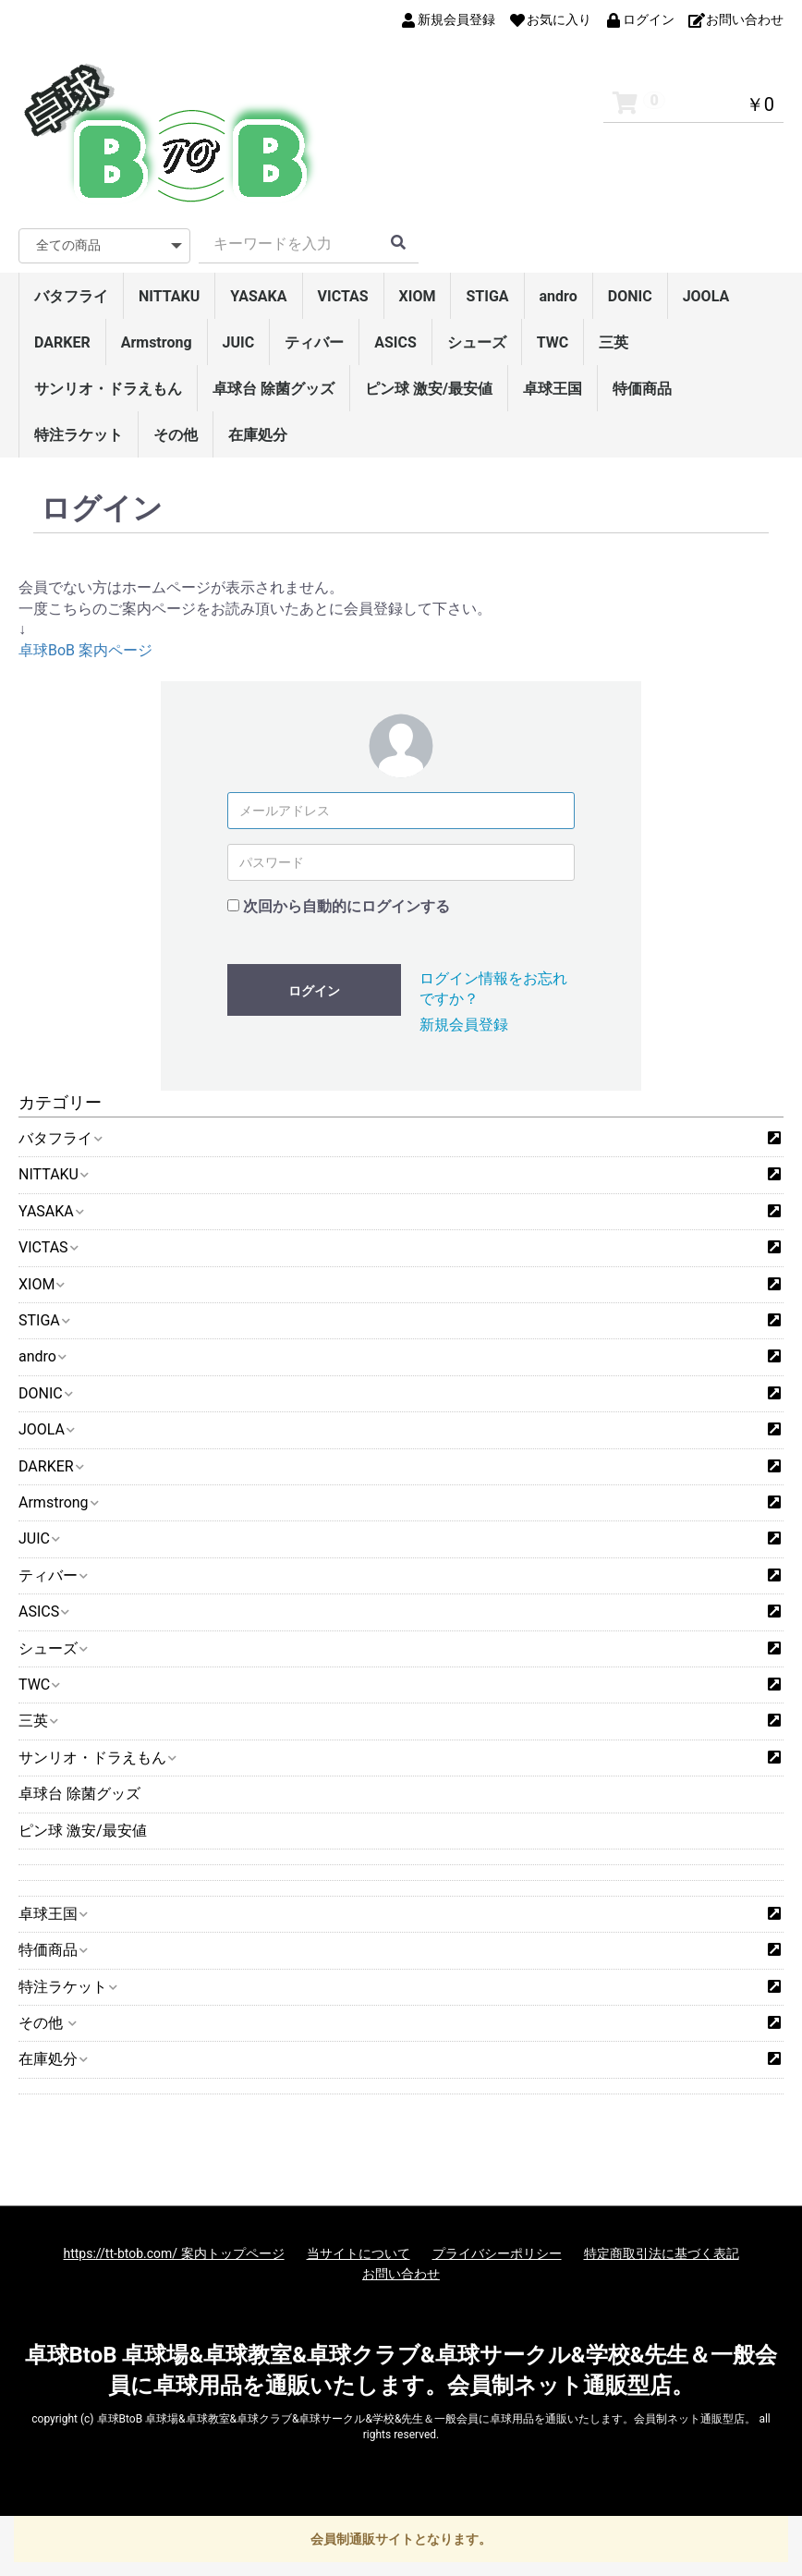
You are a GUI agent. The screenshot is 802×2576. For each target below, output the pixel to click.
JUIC (239, 342)
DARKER (62, 342)
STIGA (487, 296)
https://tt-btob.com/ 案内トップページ (174, 2253)
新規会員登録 (463, 1024)
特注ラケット (78, 435)
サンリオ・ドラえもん (108, 388)
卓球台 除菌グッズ (273, 388)
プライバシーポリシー (497, 2253)
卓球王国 (552, 388)
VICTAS (343, 296)
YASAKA (258, 296)
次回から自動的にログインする (346, 906)
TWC (553, 342)
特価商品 (642, 388)
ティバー (314, 342)
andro (558, 296)
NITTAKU (169, 296)
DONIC (630, 296)
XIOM (417, 296)
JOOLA (706, 296)
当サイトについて (358, 2253)
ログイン (314, 990)
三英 (613, 342)
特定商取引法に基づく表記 (661, 2253)
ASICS (395, 342)
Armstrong (156, 342)
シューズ (476, 342)
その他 (175, 435)
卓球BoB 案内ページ (85, 650)
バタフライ (71, 296)
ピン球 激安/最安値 (428, 388)
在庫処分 (257, 435)
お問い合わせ (401, 2273)
